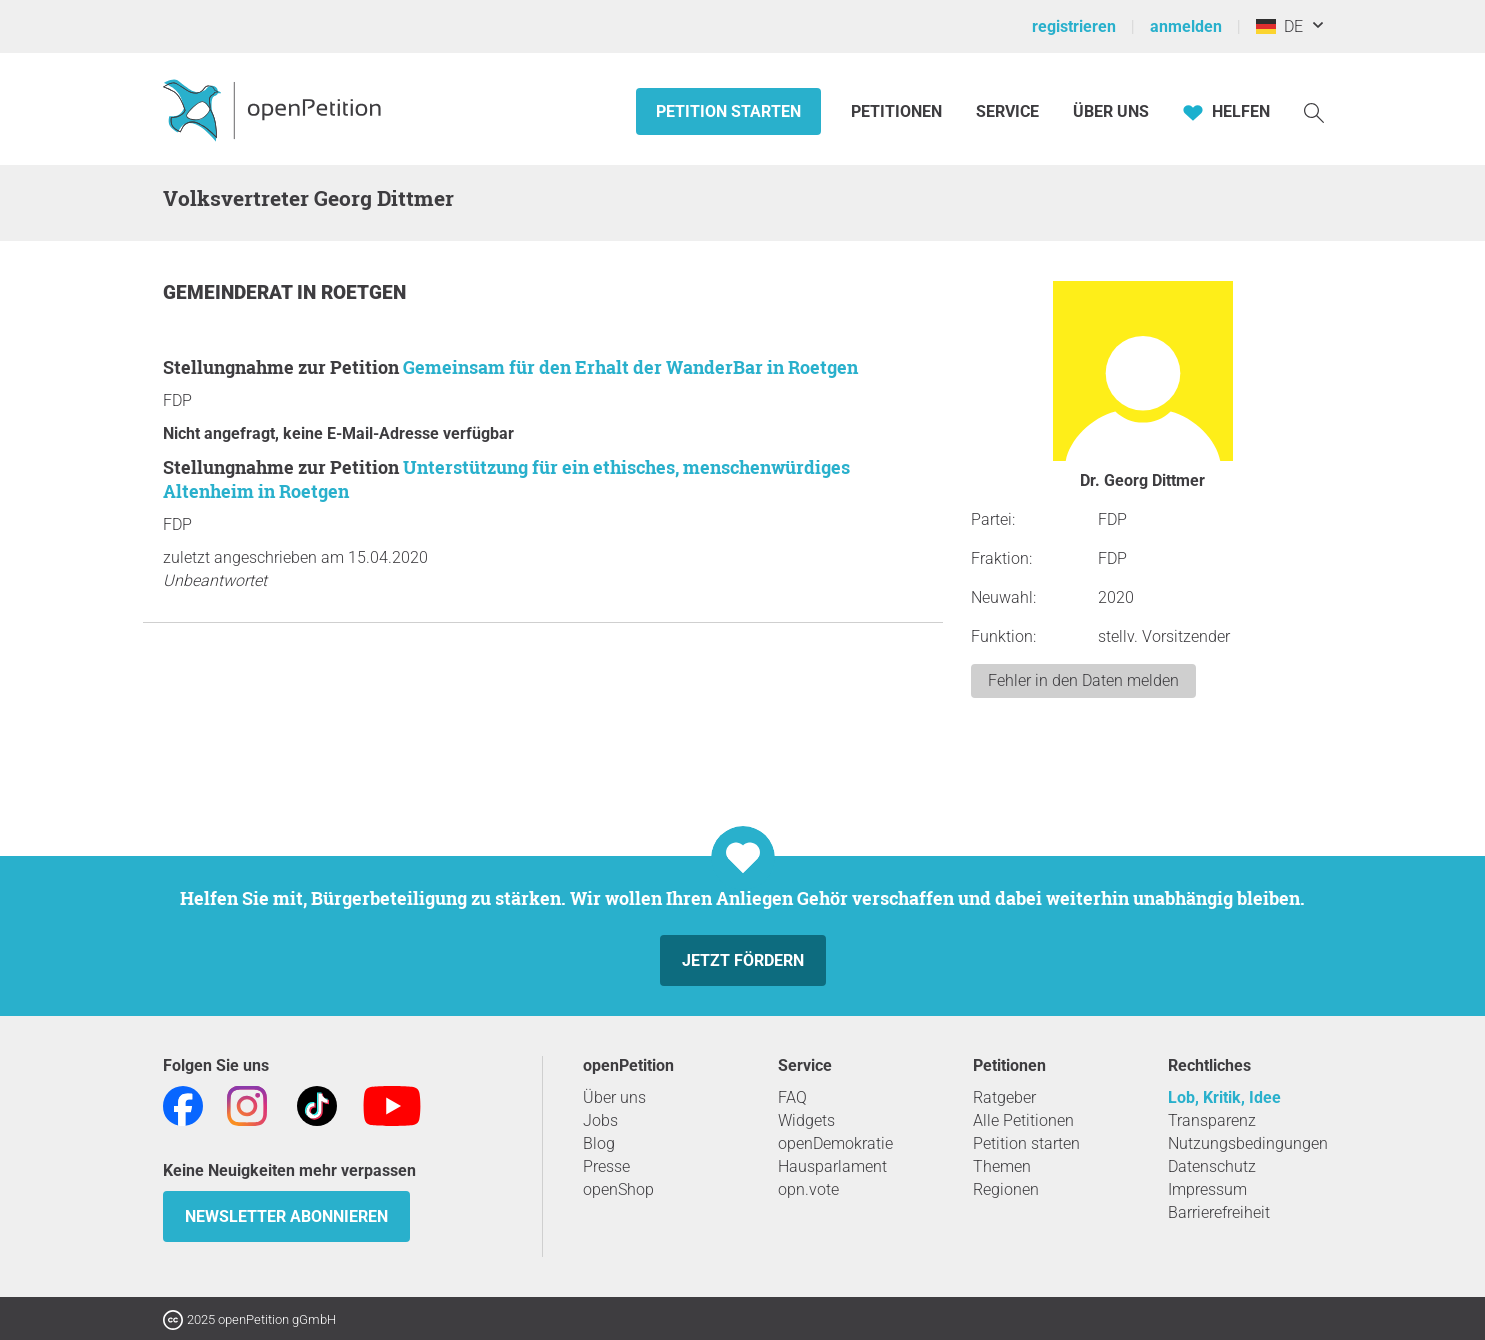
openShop (618, 1189)
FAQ (792, 1097)
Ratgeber (1004, 1097)
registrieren (1074, 26)
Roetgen (363, 292)
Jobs (600, 1120)
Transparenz (1212, 1120)
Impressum (1207, 1189)
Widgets (806, 1120)
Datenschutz (1212, 1166)
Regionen (1006, 1189)
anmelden (1186, 26)
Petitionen (898, 111)
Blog (599, 1143)
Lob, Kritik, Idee (1224, 1097)
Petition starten (728, 111)
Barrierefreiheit (1219, 1212)
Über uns (614, 1097)
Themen (1002, 1166)
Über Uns (1111, 111)
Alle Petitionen (1023, 1120)
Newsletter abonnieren (286, 1216)
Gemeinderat (230, 292)
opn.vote (808, 1189)
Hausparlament (832, 1166)
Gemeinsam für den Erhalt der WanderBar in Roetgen (630, 367)
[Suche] (1314, 111)
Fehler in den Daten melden (1083, 680)
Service (1007, 111)
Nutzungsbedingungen (1248, 1143)
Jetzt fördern (743, 960)
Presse (606, 1166)
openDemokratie (835, 1143)
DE (1279, 26)
